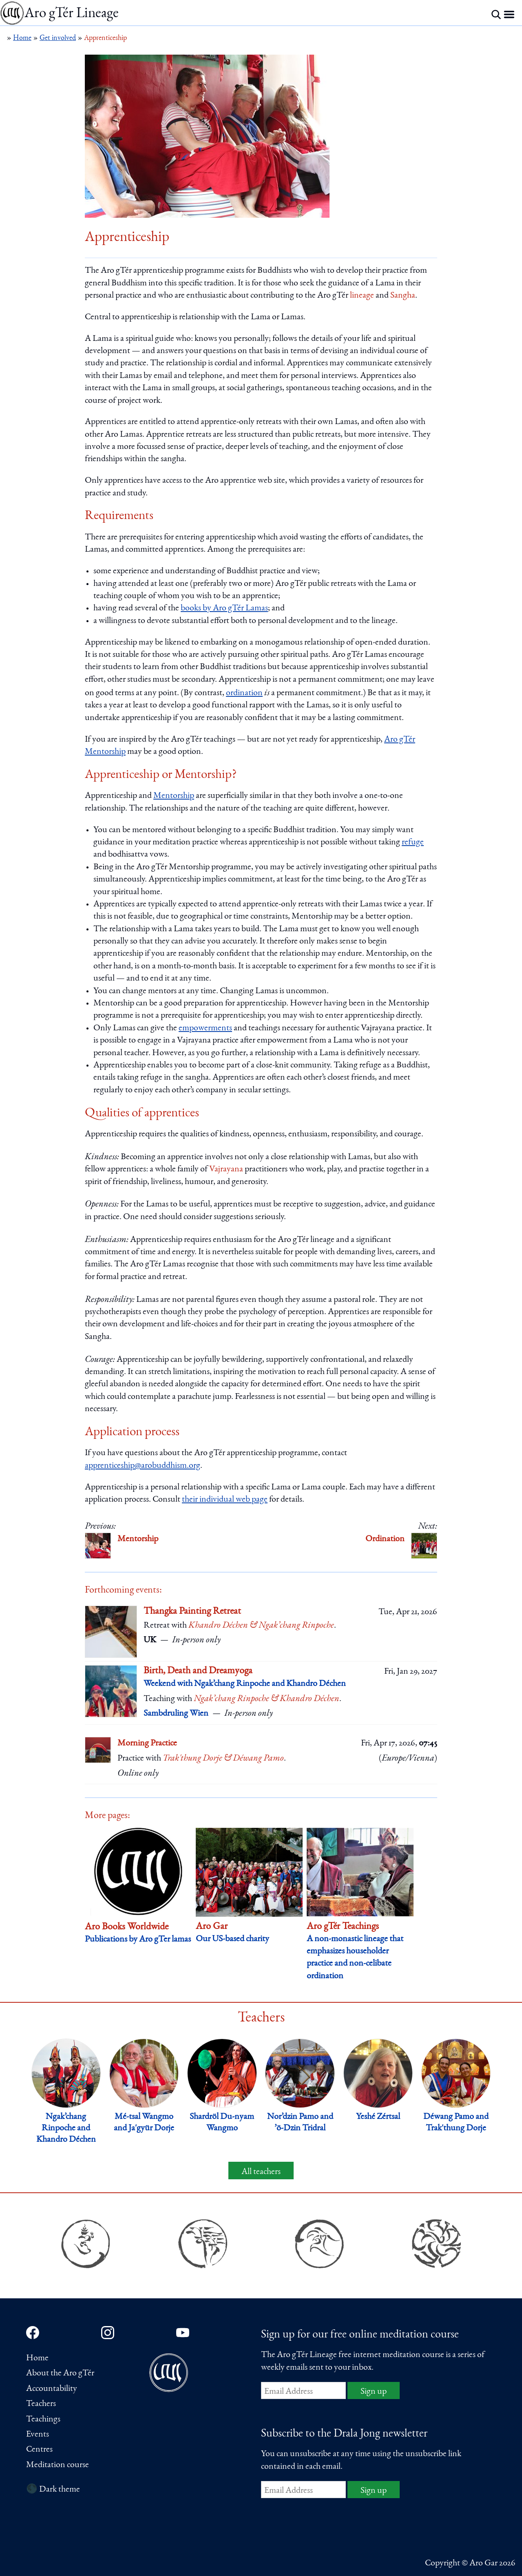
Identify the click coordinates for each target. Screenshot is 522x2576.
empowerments (205, 1028)
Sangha (402, 295)
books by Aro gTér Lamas (224, 608)
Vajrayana (226, 1169)
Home (37, 2358)
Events (37, 2434)
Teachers (41, 2403)
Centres (39, 2449)
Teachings (43, 2419)
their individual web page (225, 1499)
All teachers (261, 2171)
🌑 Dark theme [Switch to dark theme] (53, 2489)
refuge (413, 842)
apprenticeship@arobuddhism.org (142, 1465)
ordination (244, 693)
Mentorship (173, 795)
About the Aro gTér (60, 2373)
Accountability (51, 2388)
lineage (362, 295)
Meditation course (57, 2465)
